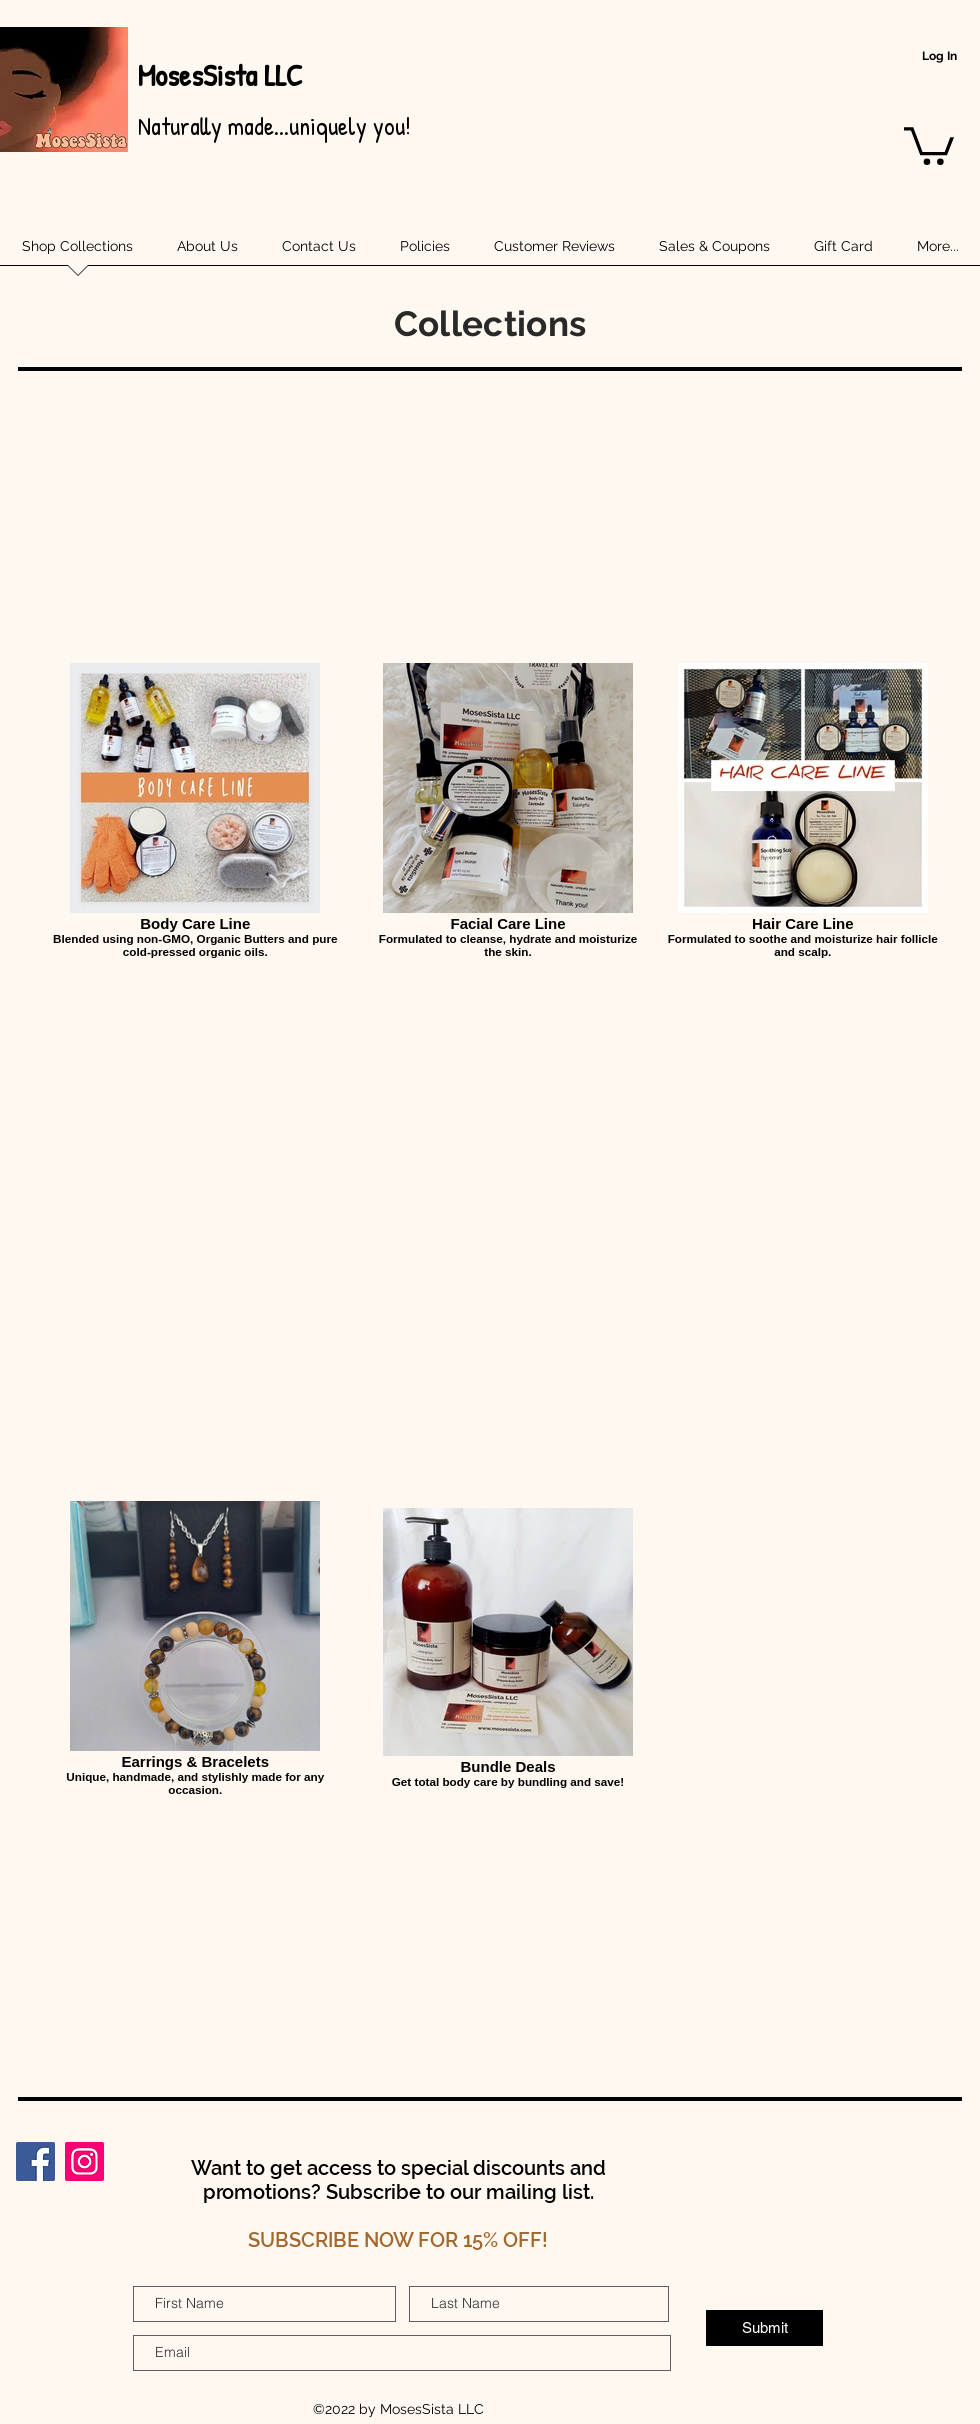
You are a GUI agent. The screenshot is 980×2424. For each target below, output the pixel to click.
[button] (929, 144)
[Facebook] (35, 2161)
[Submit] (764, 2328)
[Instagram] (84, 2161)
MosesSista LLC (219, 75)
